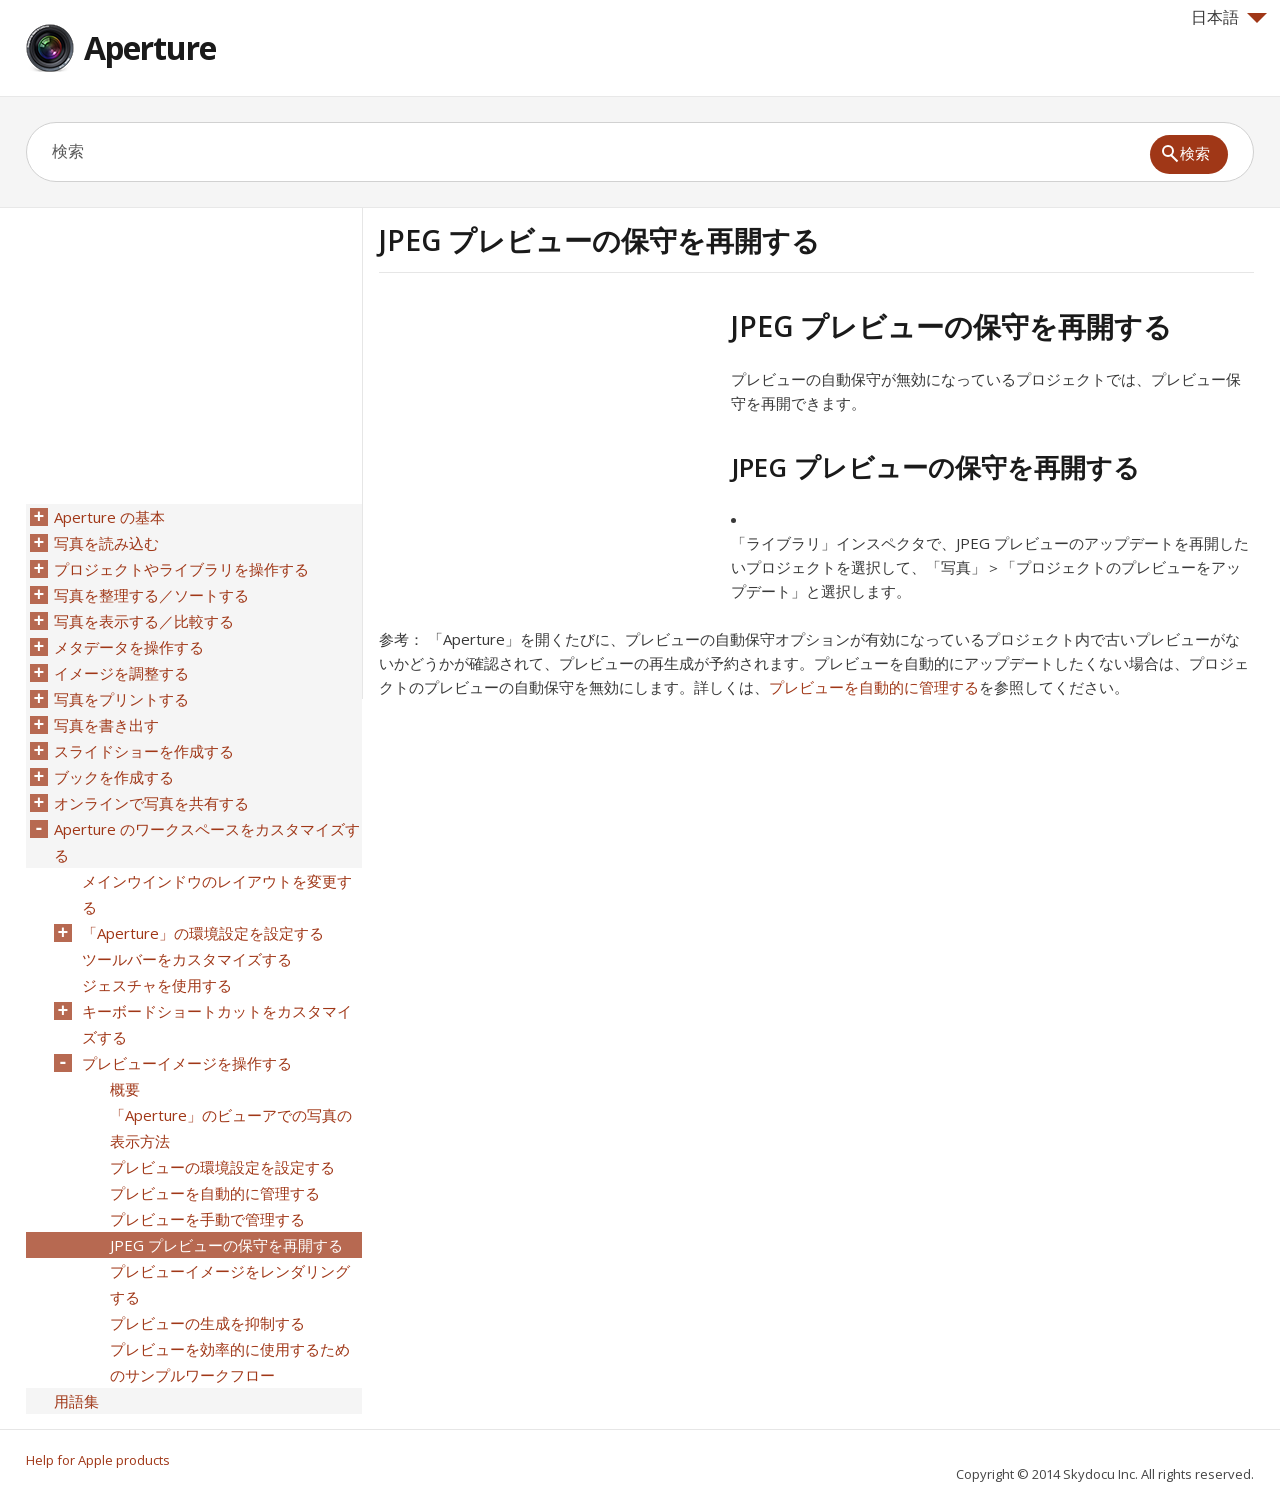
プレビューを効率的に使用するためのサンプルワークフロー (230, 1362)
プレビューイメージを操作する (187, 1063)
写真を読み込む (106, 543)
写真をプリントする (121, 699)
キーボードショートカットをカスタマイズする (217, 1024)
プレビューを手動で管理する (207, 1219)
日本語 (1229, 17)
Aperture (150, 47)
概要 (125, 1089)
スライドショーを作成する (144, 751)
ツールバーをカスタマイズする (187, 959)
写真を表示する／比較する (144, 621)
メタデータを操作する (129, 647)
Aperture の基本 (109, 517)
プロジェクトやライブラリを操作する (181, 569)
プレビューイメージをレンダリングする (230, 1284)
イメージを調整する (121, 673)
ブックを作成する (114, 777)
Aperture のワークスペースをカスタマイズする (207, 842)
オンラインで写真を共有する (151, 803)
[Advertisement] (547, 449)
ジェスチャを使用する (157, 985)
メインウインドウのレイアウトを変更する (217, 894)
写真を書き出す (106, 725)
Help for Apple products (98, 1460)
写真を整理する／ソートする (151, 595)
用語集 (76, 1401)
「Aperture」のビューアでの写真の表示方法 (231, 1128)
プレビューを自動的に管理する (874, 687)
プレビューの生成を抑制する (207, 1323)
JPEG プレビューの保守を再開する (226, 1245)
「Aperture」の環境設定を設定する (203, 933)
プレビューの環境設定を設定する (222, 1167)
